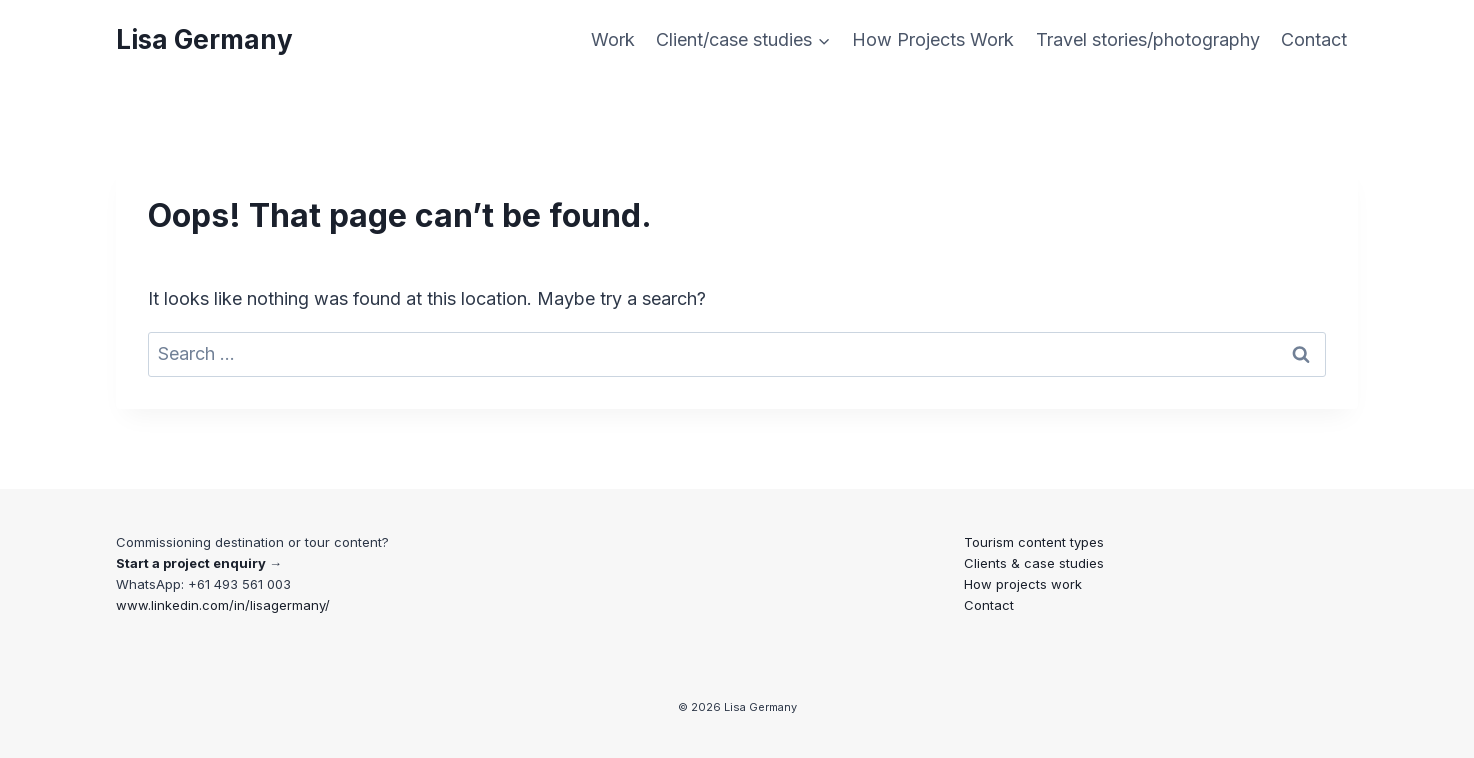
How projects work (1023, 584)
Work (613, 39)
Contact (1314, 39)
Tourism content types (1034, 542)
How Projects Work (933, 39)
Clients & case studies (1034, 563)
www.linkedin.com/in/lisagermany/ (223, 605)
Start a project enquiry (191, 563)
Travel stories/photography (1148, 39)
